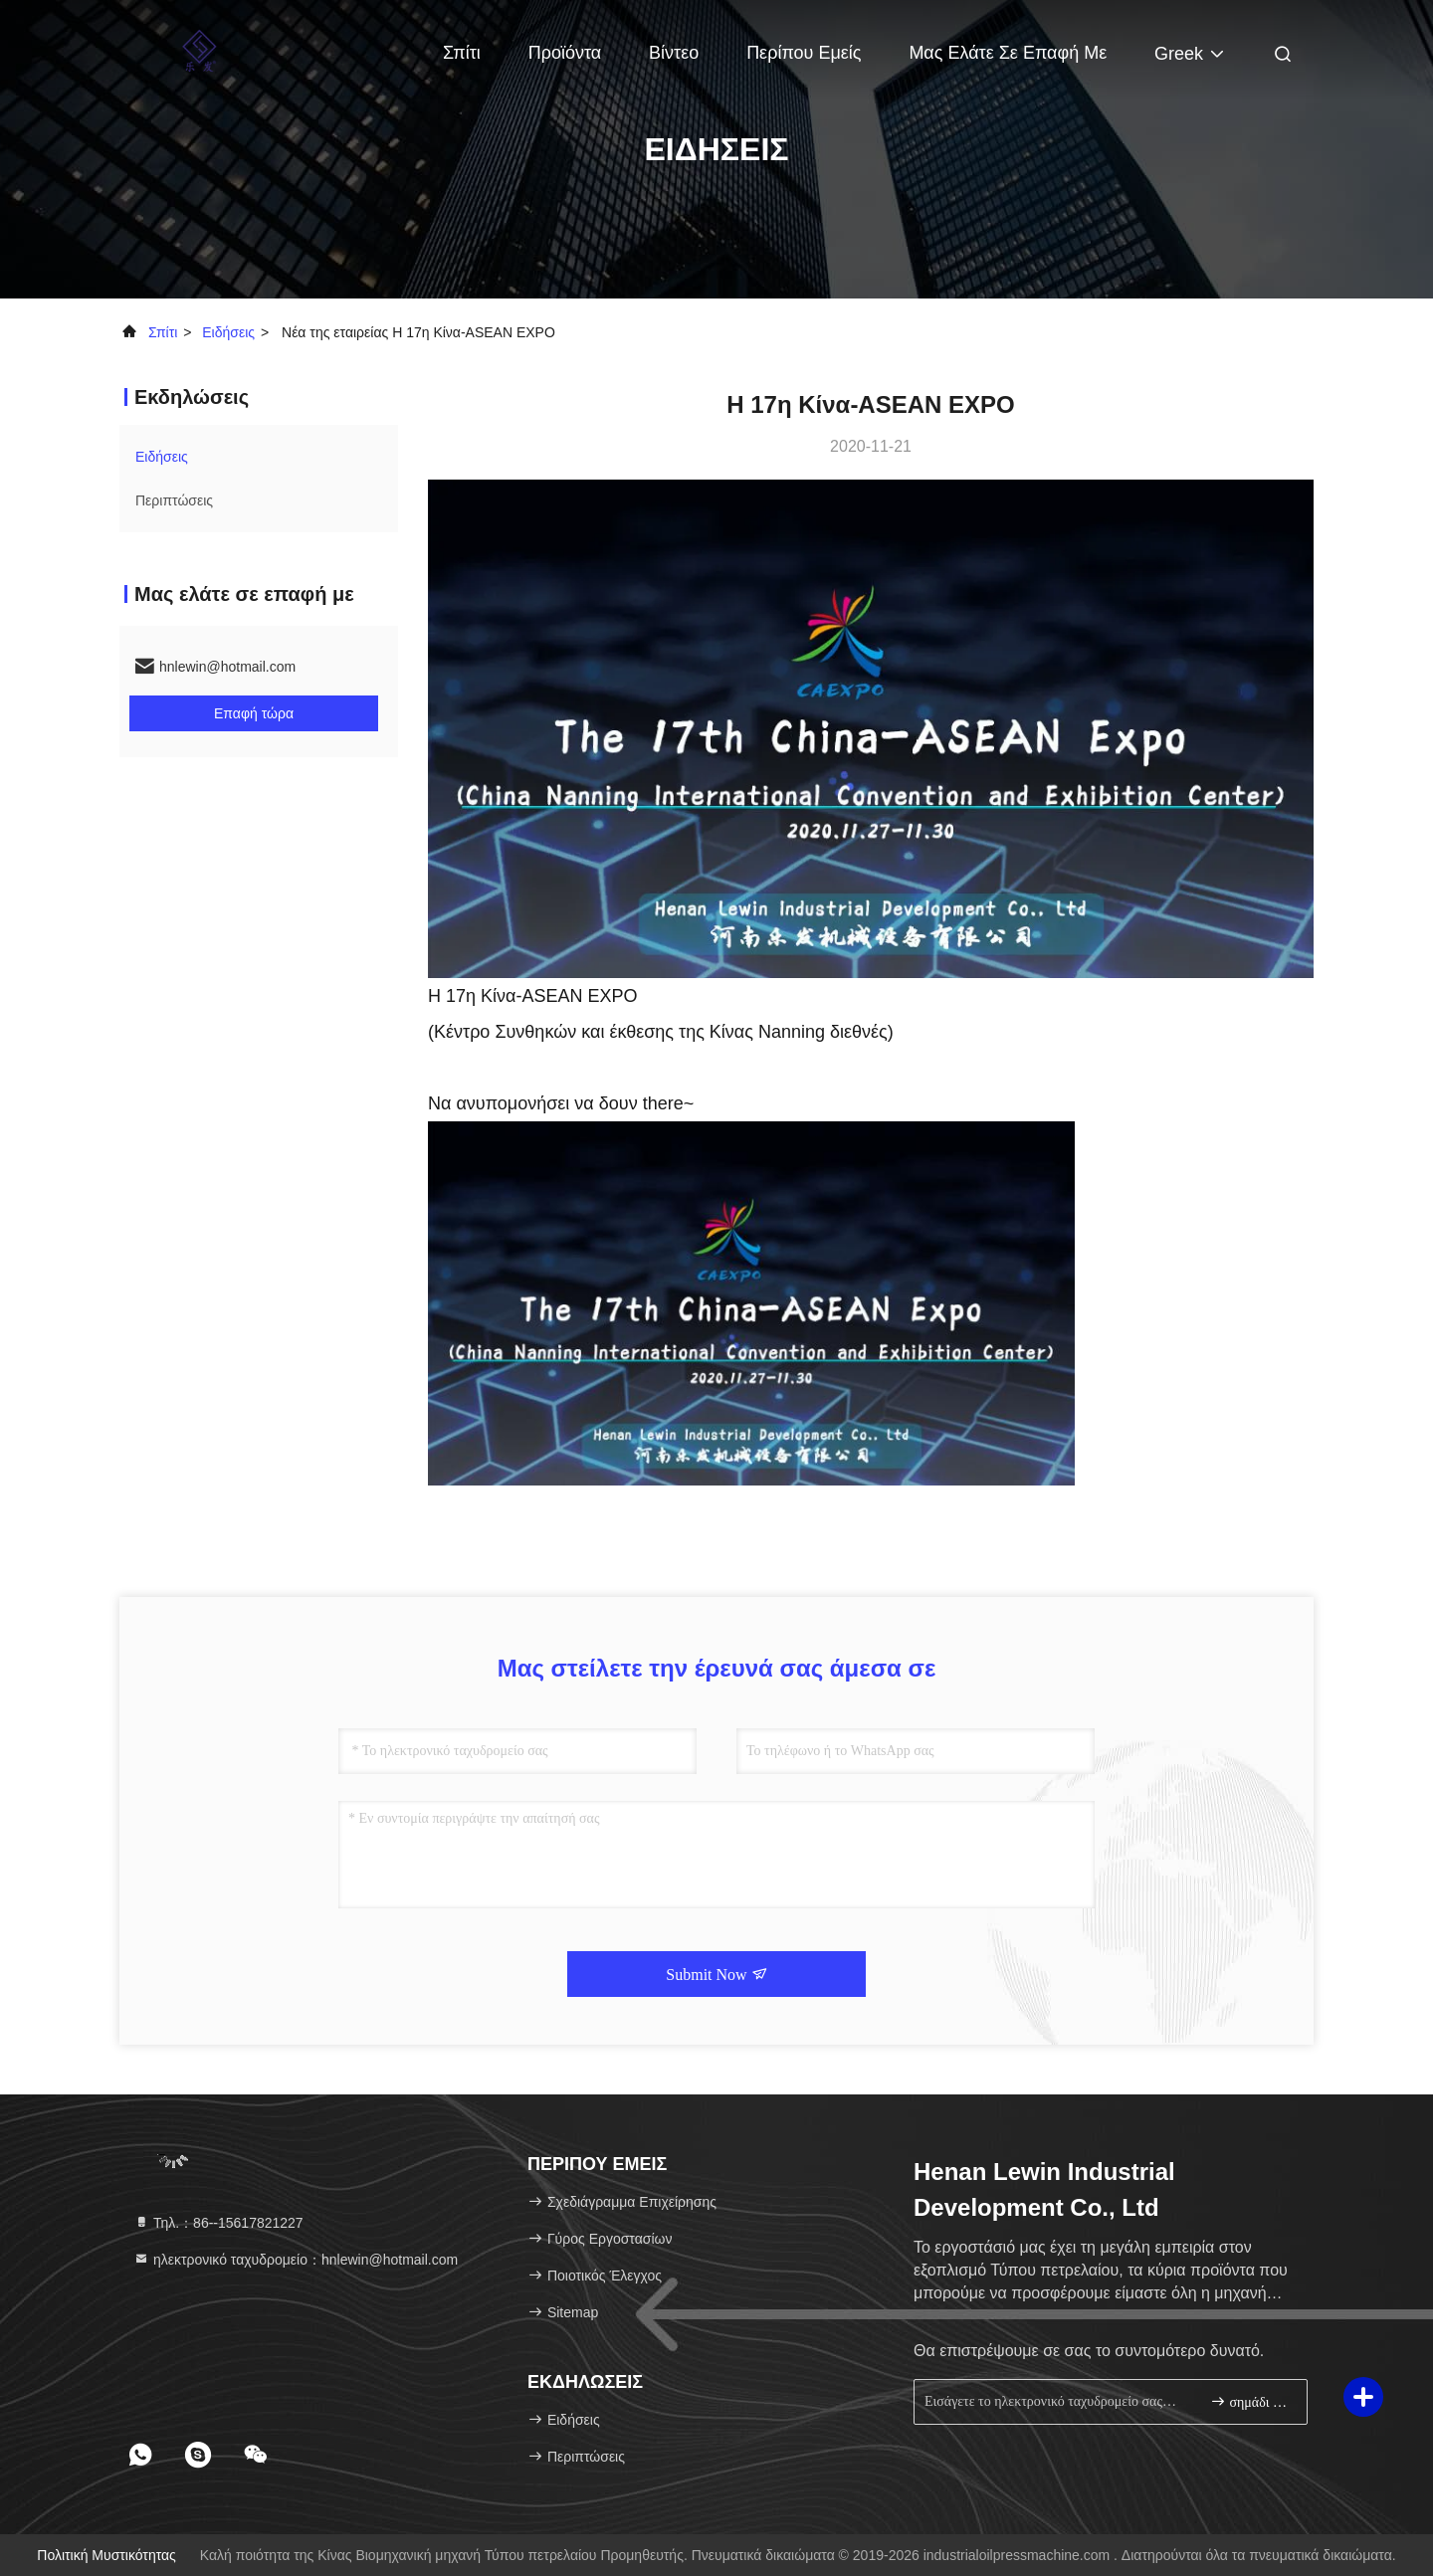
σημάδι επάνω (1250, 2401)
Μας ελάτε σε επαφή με (1008, 53)
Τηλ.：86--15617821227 (218, 2223)
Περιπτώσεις (174, 500)
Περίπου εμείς (803, 53)
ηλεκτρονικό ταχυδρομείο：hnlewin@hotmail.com (295, 2260)
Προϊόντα (565, 53)
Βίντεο (674, 53)
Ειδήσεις (228, 332)
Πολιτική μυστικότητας (106, 2555)
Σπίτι (462, 53)
